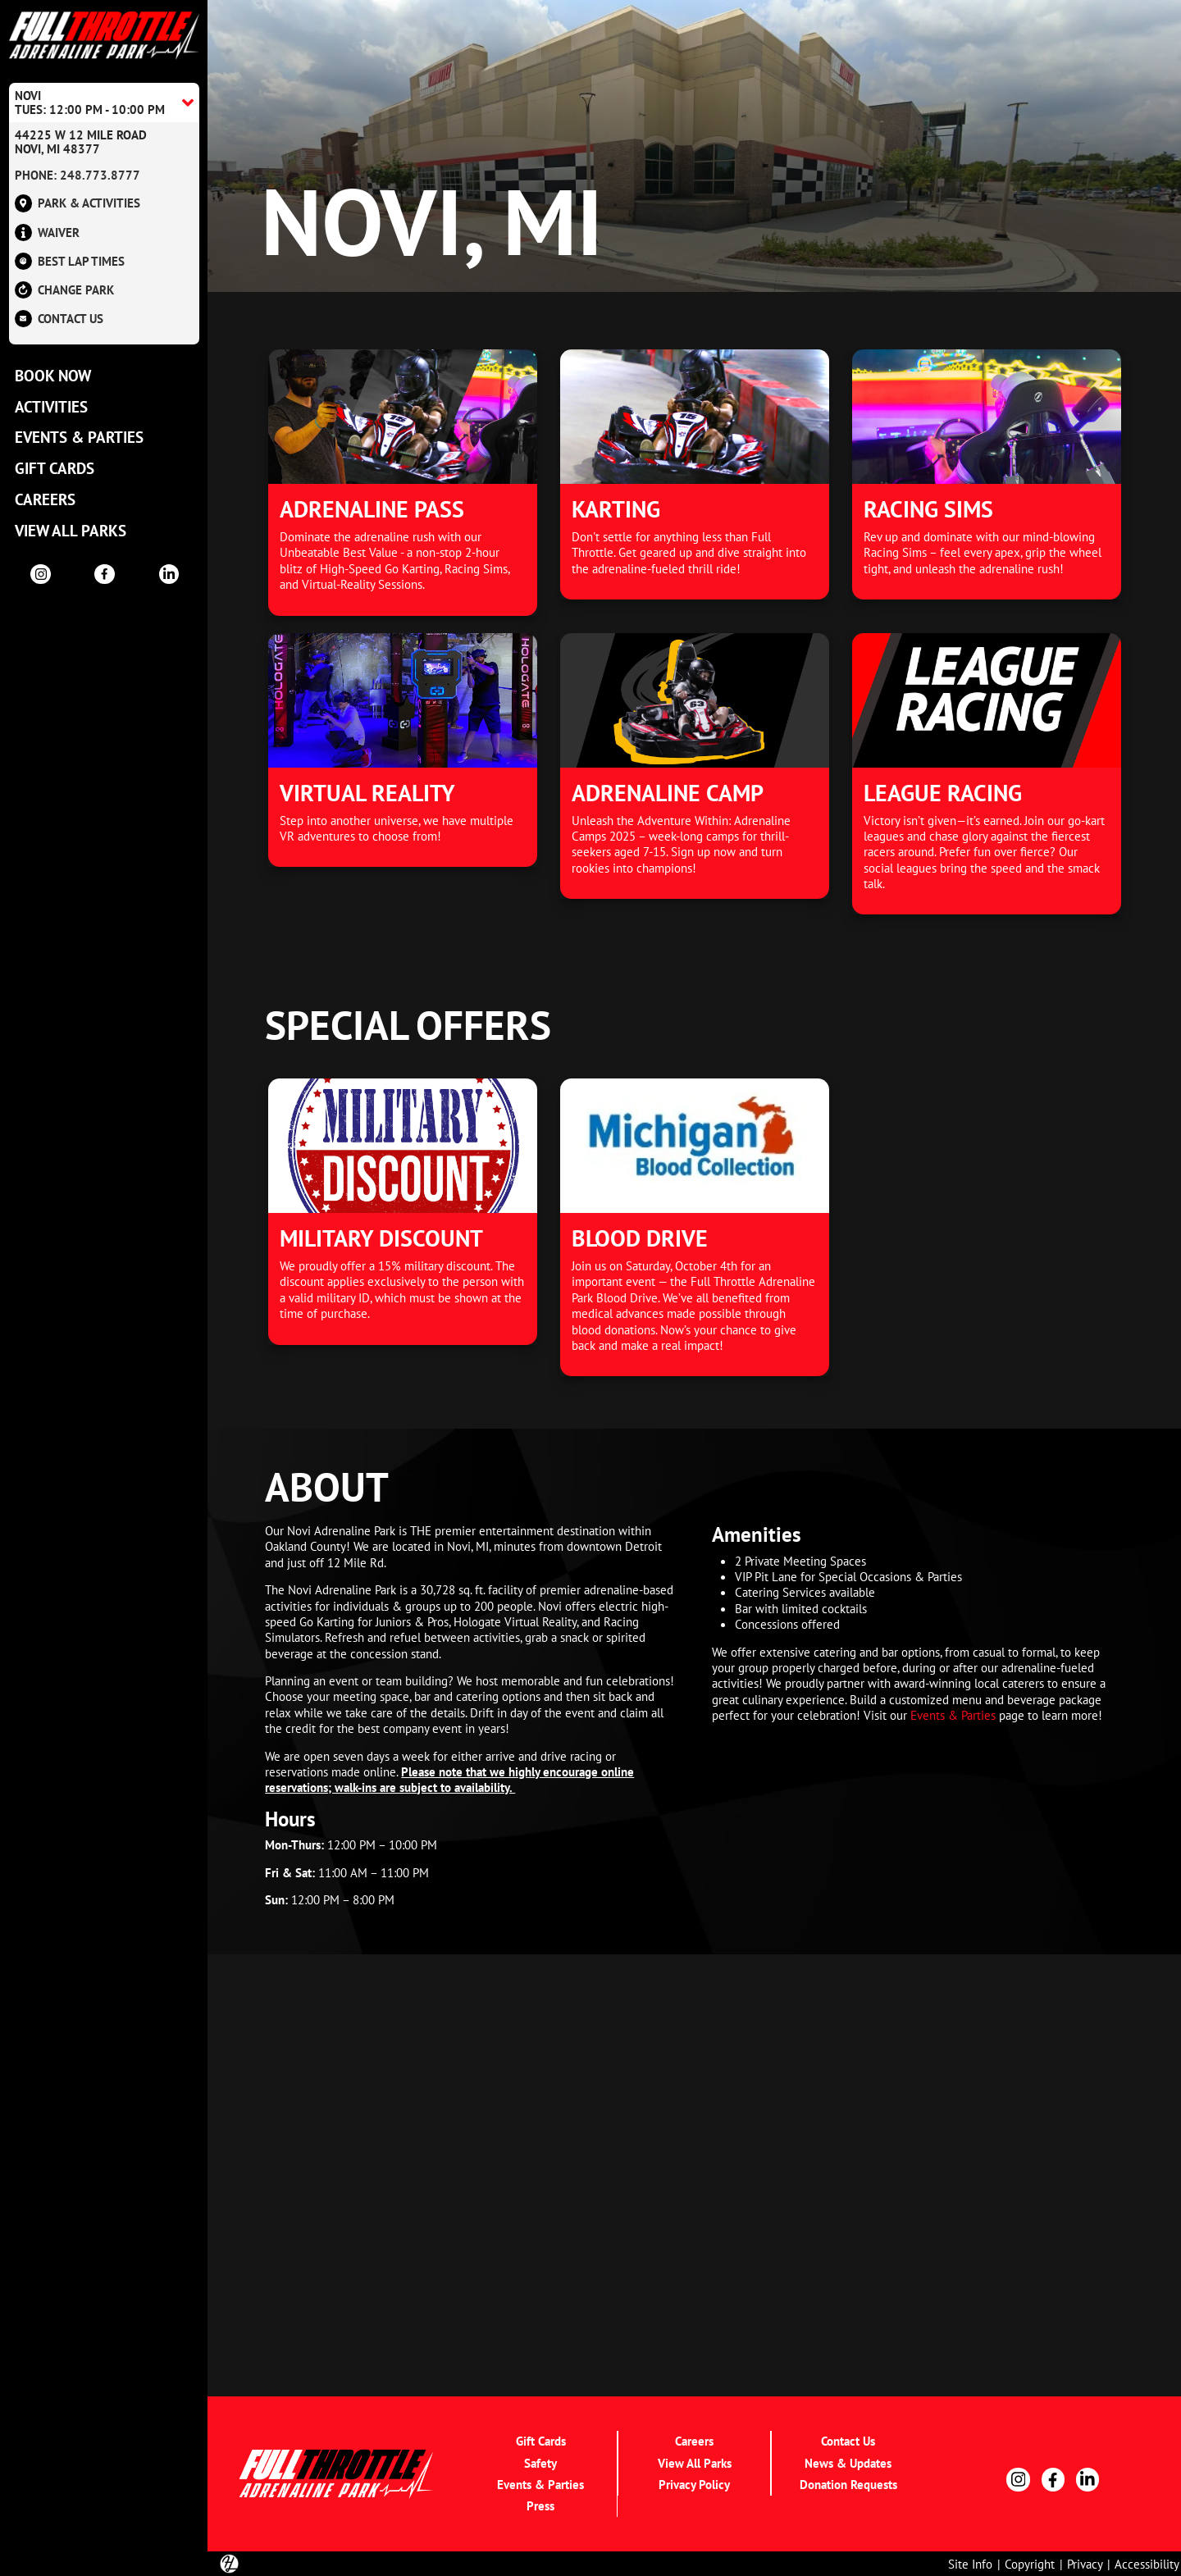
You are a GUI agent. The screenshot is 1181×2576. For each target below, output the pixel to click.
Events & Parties (953, 1715)
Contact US (59, 318)
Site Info (970, 2563)
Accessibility (1147, 2563)
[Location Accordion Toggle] (104, 102)
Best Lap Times (70, 261)
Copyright (1030, 2563)
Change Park (64, 290)
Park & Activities (77, 203)
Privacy (1085, 2563)
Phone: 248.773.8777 (77, 175)
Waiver (47, 232)
